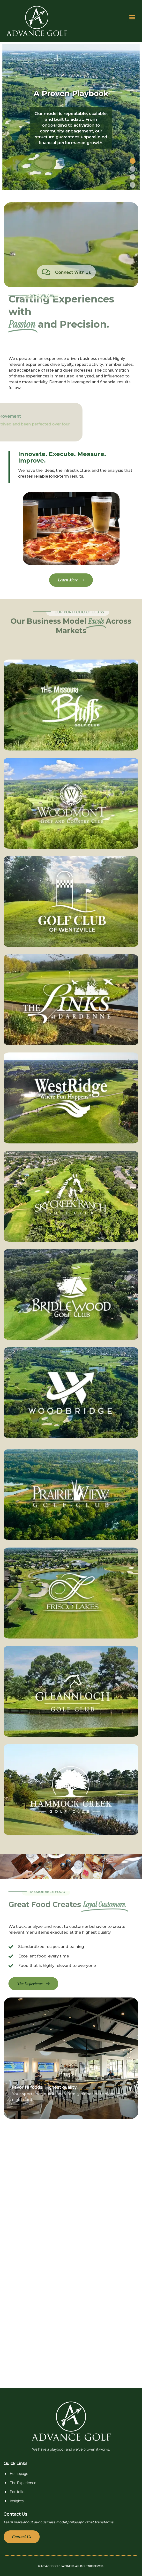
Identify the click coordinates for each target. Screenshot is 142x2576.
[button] (132, 17)
